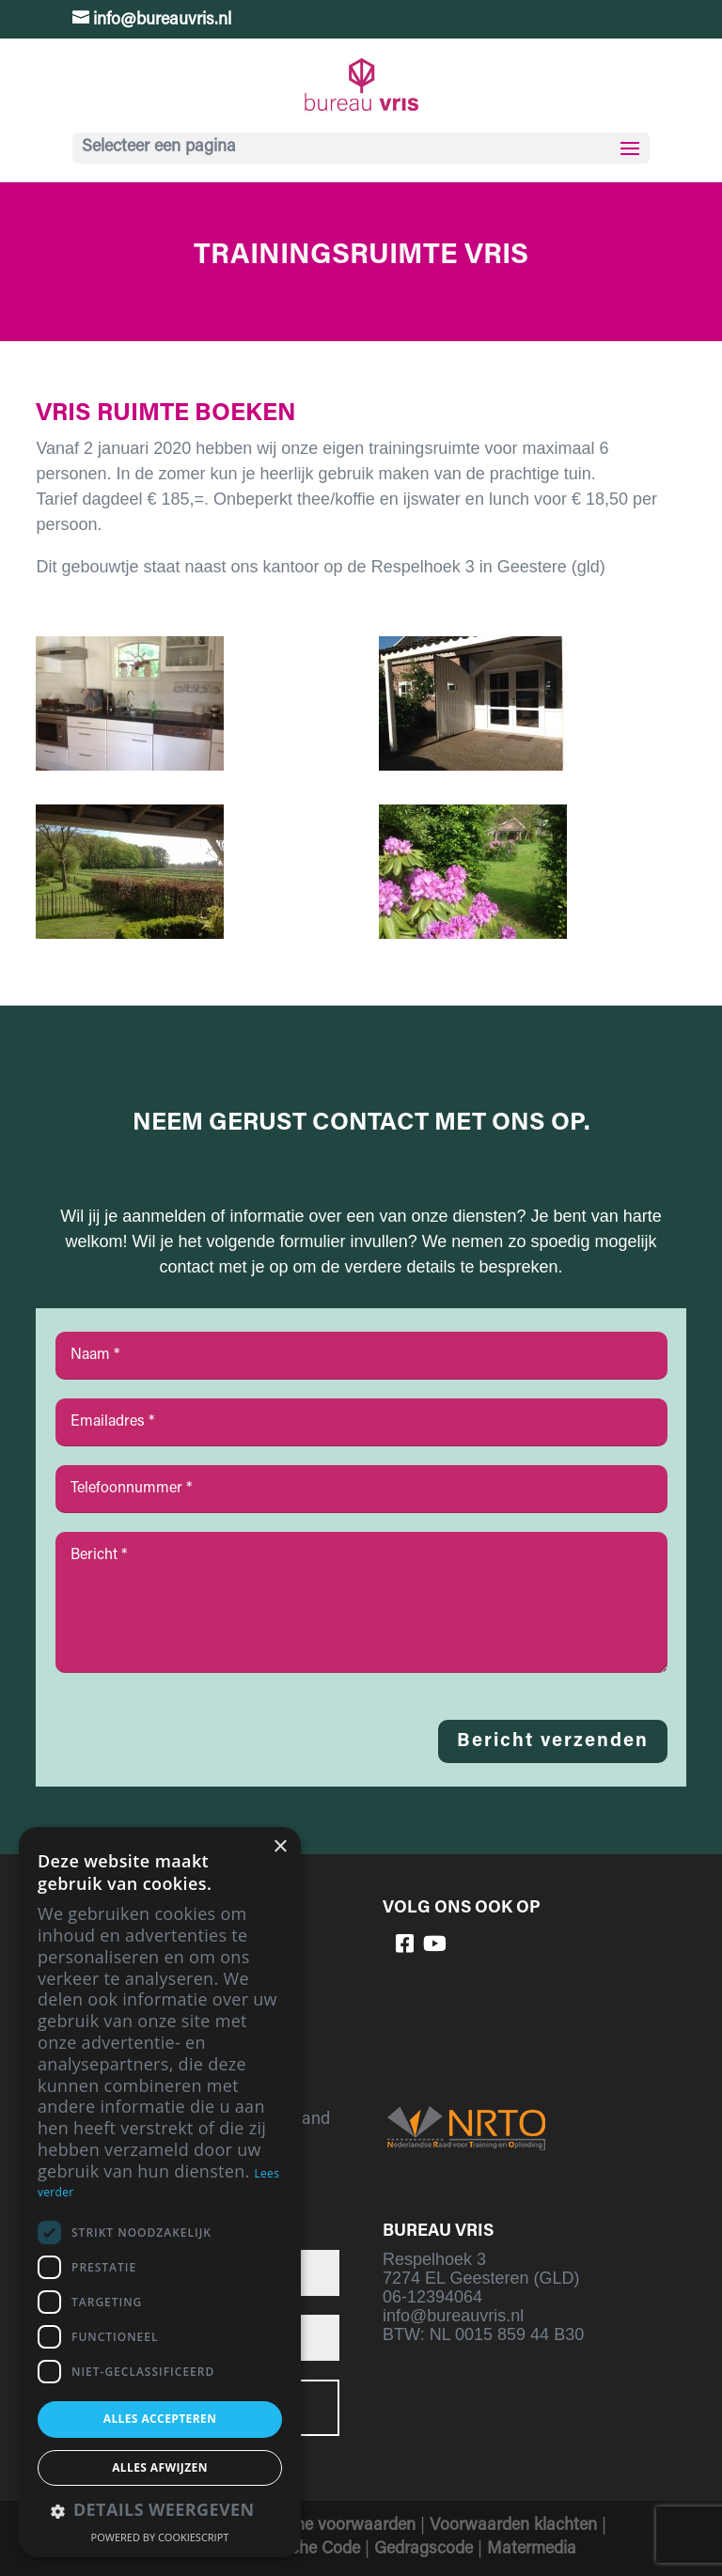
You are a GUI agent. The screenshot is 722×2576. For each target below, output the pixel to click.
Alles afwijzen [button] (160, 2467)
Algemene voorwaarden (328, 2526)
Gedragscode (423, 2549)
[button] (160, 2511)
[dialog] (160, 2192)
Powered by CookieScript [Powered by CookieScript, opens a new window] (160, 2537)
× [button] (280, 1847)
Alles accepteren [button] (160, 2419)
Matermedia (531, 2549)
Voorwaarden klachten (513, 2526)
